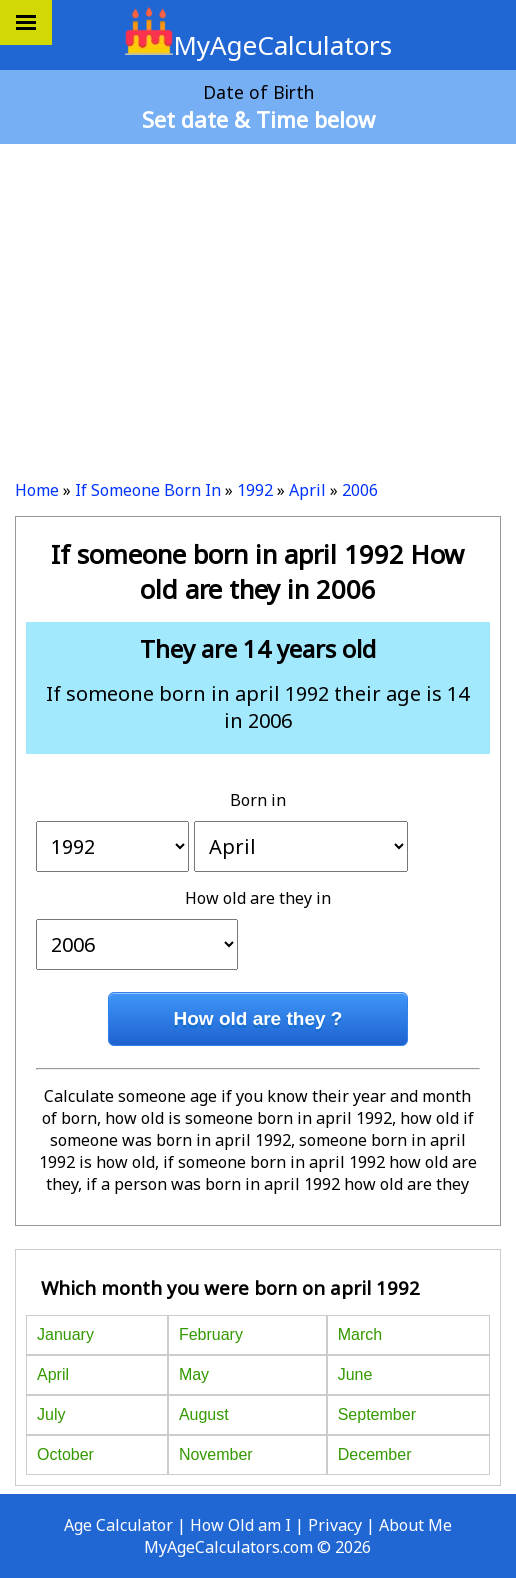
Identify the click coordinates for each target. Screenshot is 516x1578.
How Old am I (240, 1525)
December (375, 1454)
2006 (360, 490)
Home (37, 490)
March (360, 1334)
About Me (415, 1525)
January (65, 1334)
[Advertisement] (258, 304)
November (216, 1454)
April (307, 490)
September (377, 1414)
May (194, 1374)
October (65, 1454)
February (211, 1334)
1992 (255, 490)
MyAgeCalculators (258, 45)
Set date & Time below (258, 119)
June (355, 1374)
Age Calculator (118, 1525)
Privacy (335, 1525)
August (204, 1414)
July (51, 1414)
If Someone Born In (148, 490)
